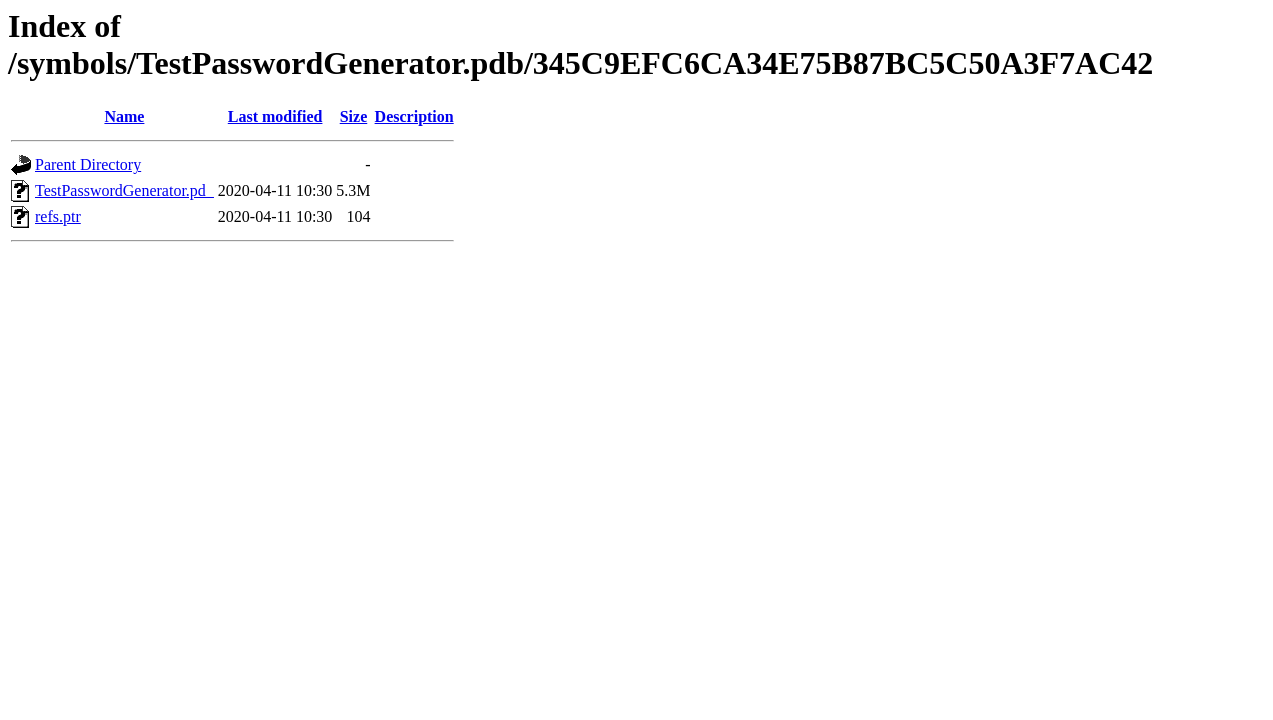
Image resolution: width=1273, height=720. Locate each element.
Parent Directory (88, 164)
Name (124, 116)
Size (354, 116)
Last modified (275, 116)
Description (414, 116)
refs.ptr (58, 216)
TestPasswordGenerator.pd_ (124, 190)
